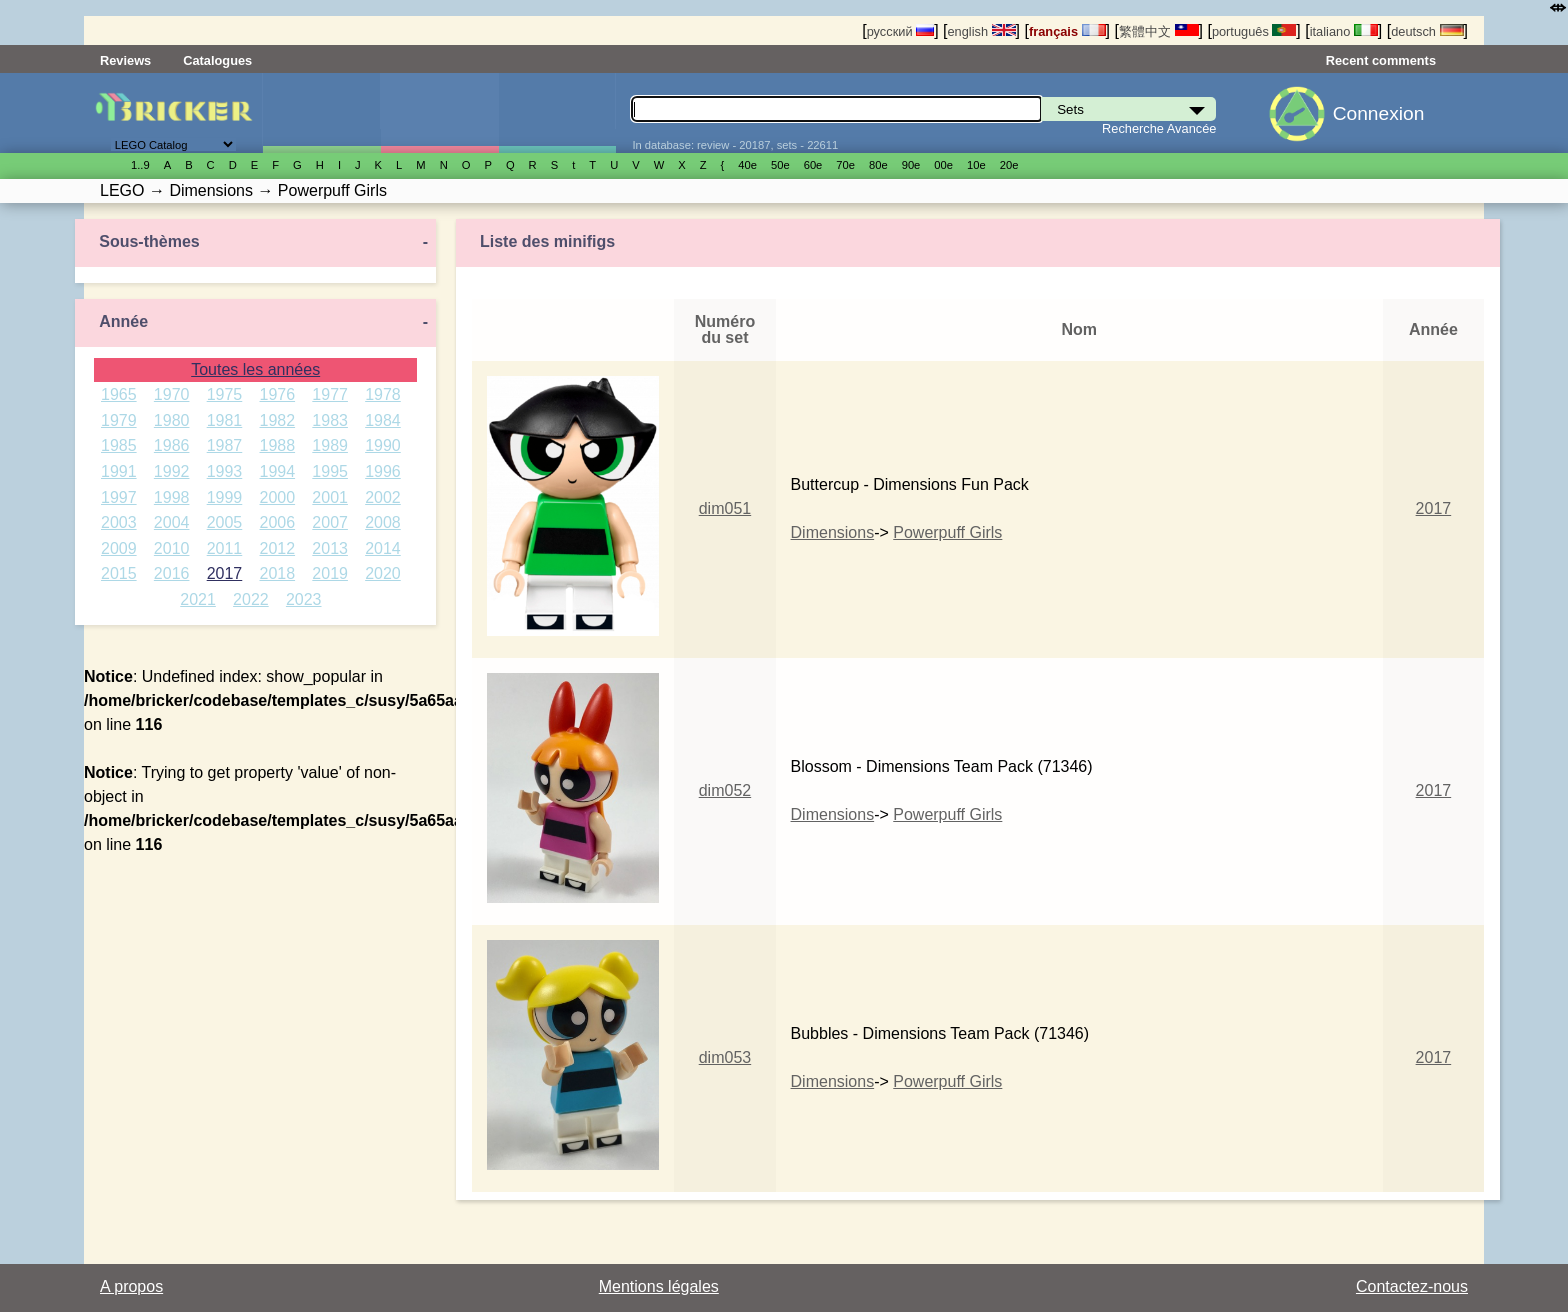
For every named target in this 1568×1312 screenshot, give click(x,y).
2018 (278, 573)
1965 (119, 394)
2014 (383, 548)
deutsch (1427, 31)
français (1067, 31)
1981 (225, 420)
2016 (172, 573)
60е (813, 165)
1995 (330, 471)
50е (780, 165)
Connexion (1379, 113)
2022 (251, 599)
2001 (330, 497)
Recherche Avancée (1159, 128)
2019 (330, 573)
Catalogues (217, 60)
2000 (278, 497)
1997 (119, 497)
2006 (278, 522)
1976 (278, 394)
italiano (1344, 31)
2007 (330, 522)
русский (900, 31)
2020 (383, 573)
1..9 (140, 165)
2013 (330, 548)
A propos (131, 1286)
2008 (383, 522)
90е (911, 165)
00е (943, 165)
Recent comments (1381, 60)
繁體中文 (1159, 31)
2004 (172, 522)
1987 (225, 445)
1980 (172, 420)
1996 (383, 471)
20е (1009, 165)
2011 (225, 548)
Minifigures (439, 113)
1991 (119, 471)
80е (878, 165)
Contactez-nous (1412, 1286)
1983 (330, 420)
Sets (321, 113)
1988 (278, 445)
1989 (330, 445)
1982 (278, 420)
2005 (225, 522)
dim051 (725, 508)
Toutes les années (255, 369)
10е (976, 165)
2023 (304, 599)
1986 (172, 445)
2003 (119, 522)
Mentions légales (659, 1286)
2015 (119, 573)
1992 (172, 471)
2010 (172, 548)
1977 (330, 394)
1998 (172, 497)
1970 (172, 394)
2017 (225, 573)
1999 (225, 497)
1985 (119, 445)
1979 (119, 420)
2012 (278, 548)
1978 (383, 394)
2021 (198, 599)
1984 (383, 420)
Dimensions (833, 532)
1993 (225, 471)
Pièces (557, 113)
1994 (278, 471)
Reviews (125, 60)
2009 (119, 548)
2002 (383, 497)
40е (747, 165)
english (981, 31)
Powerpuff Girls (947, 532)
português (1254, 31)
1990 (383, 445)
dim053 (725, 1057)
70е (845, 165)
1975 (225, 394)
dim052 (725, 790)
